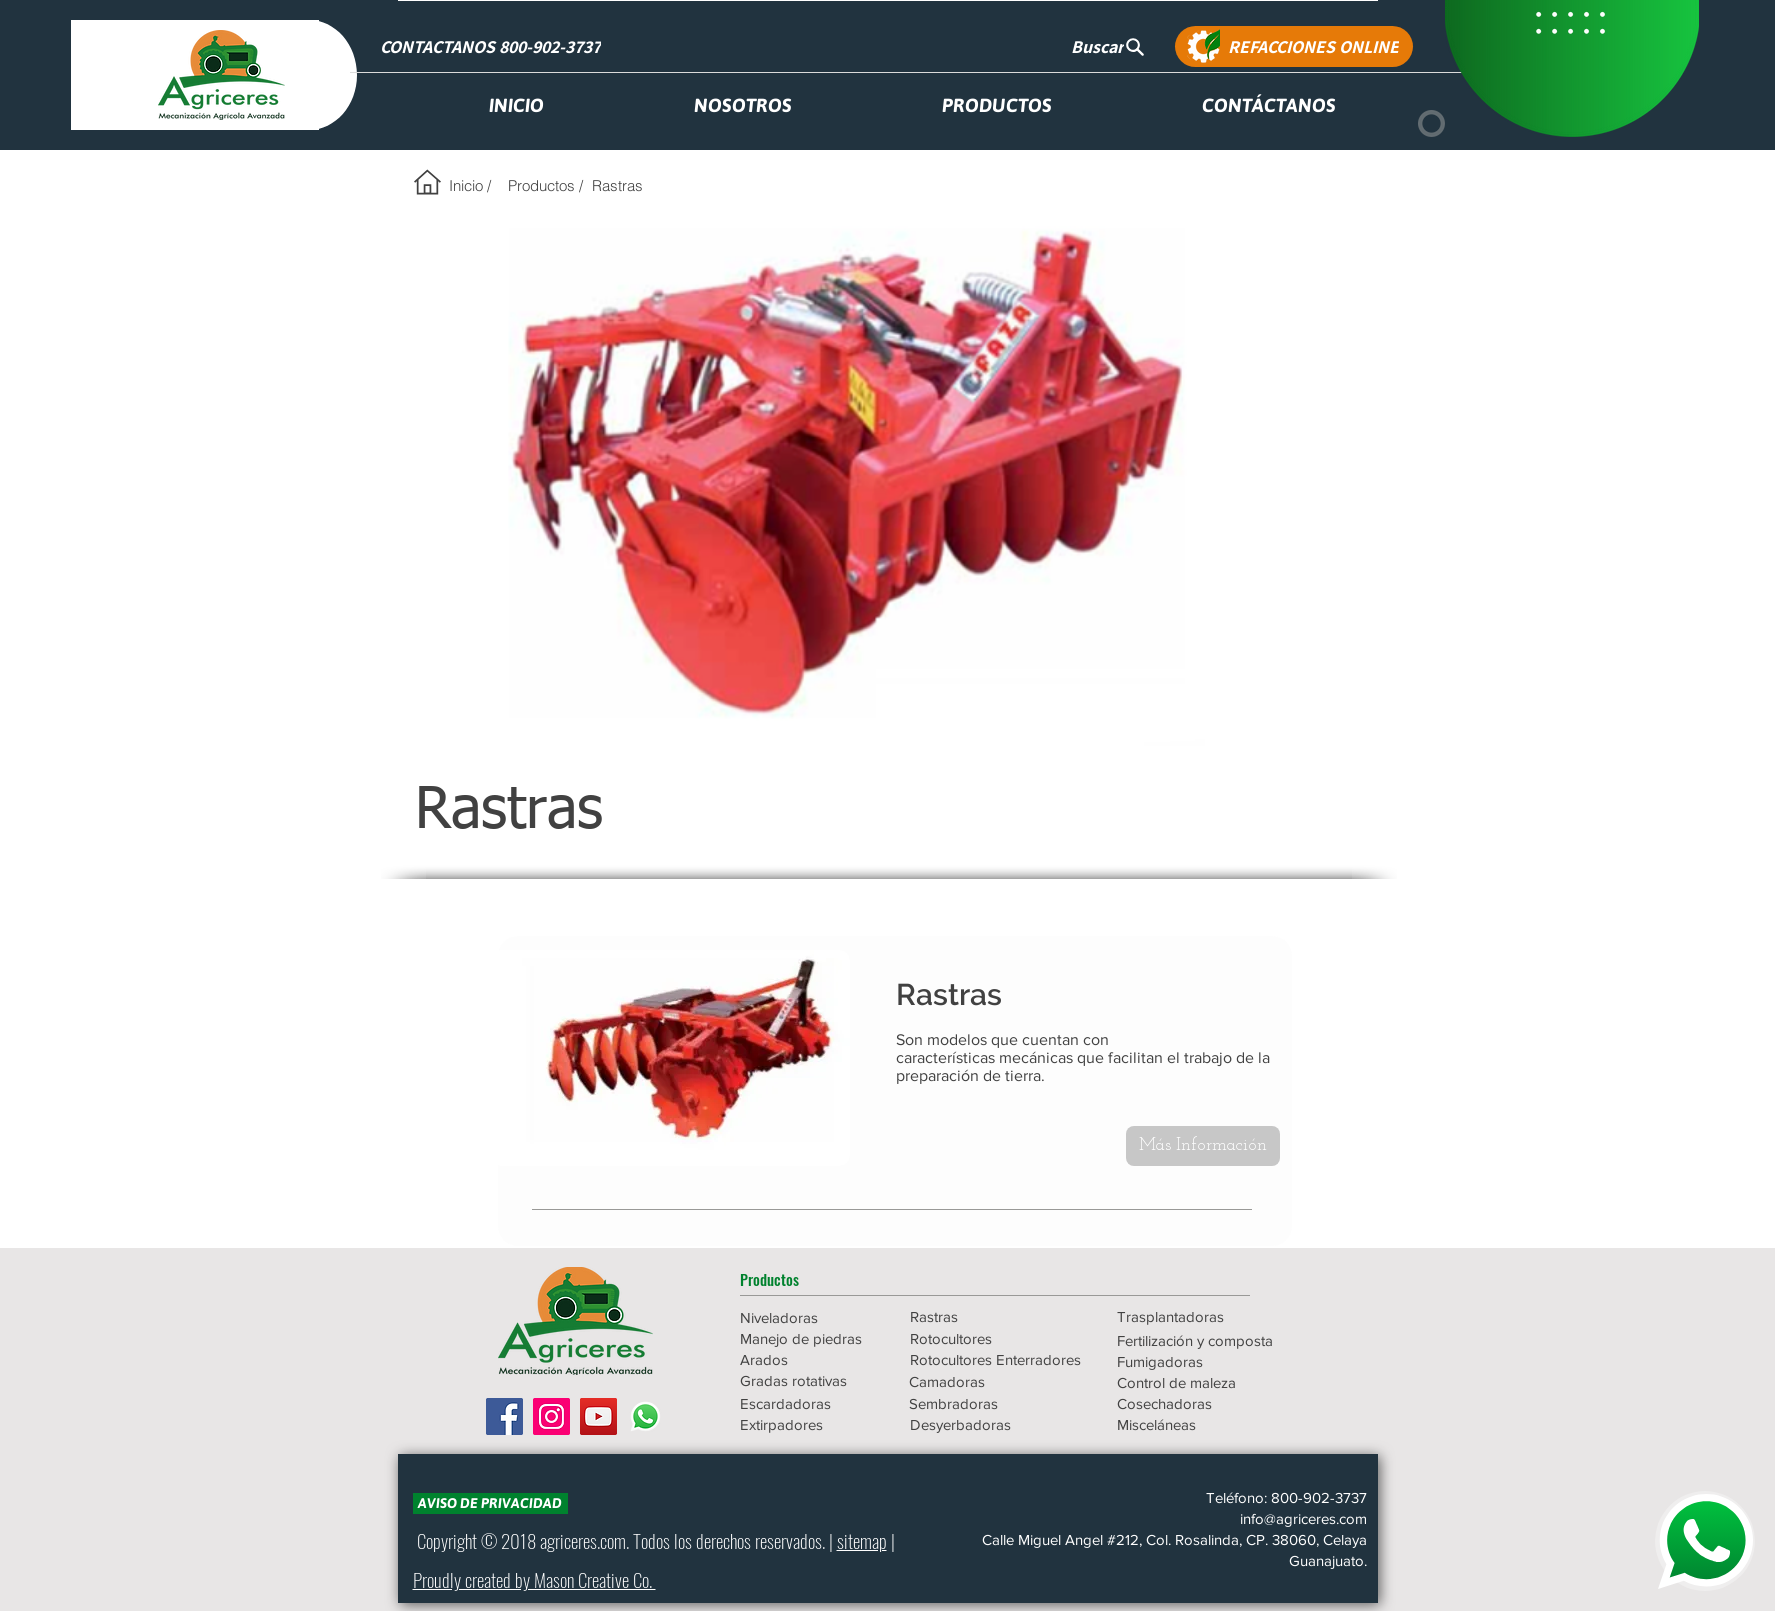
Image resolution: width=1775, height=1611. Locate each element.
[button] (811, 1279)
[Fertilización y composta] (1203, 1340)
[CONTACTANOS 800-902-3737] (493, 46)
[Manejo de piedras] (811, 1338)
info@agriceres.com (1303, 1518)
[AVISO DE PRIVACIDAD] (490, 1503)
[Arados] (811, 1359)
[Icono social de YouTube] (598, 1416)
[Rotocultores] (981, 1338)
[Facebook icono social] (504, 1416)
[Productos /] (545, 185)
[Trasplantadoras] (1203, 1316)
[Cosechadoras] (1203, 1403)
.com (611, 1540)
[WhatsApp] (645, 1416)
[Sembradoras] (995, 1403)
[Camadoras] (995, 1381)
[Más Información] (1203, 1146)
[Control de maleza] (1203, 1382)
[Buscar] (1109, 46)
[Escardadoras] (811, 1403)
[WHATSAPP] (1705, 1541)
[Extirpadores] (811, 1424)
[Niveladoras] (811, 1317)
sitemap (862, 1540)
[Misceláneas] (1203, 1424)
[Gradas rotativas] (811, 1380)
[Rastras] (617, 185)
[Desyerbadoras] (996, 1424)
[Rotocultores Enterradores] (996, 1359)
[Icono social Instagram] (551, 1416)
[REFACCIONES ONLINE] (1294, 46)
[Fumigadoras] (1203, 1361)
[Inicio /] (470, 185)
